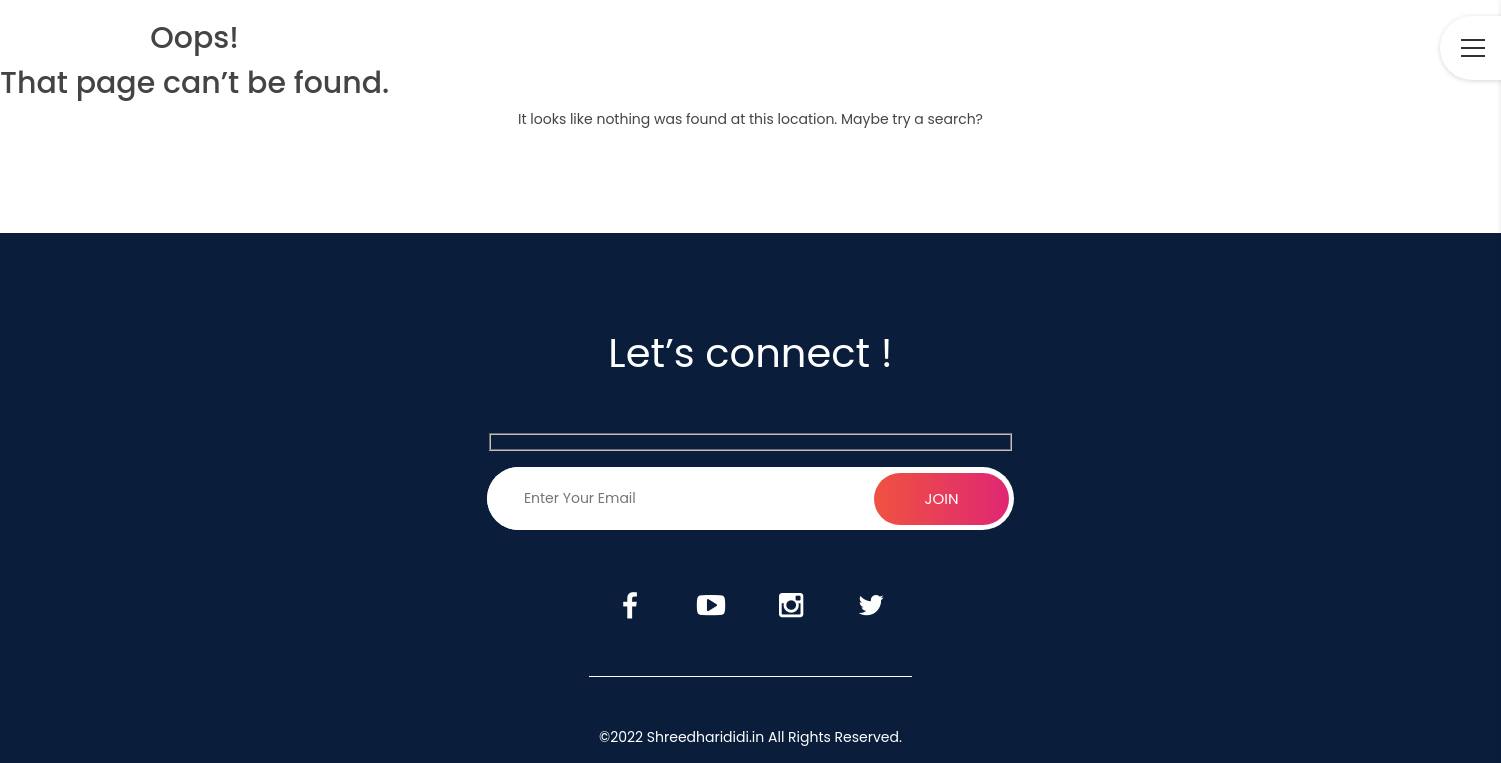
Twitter (1371, 49)
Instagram (1317, 49)
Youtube (1259, 49)
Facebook (1201, 49)
